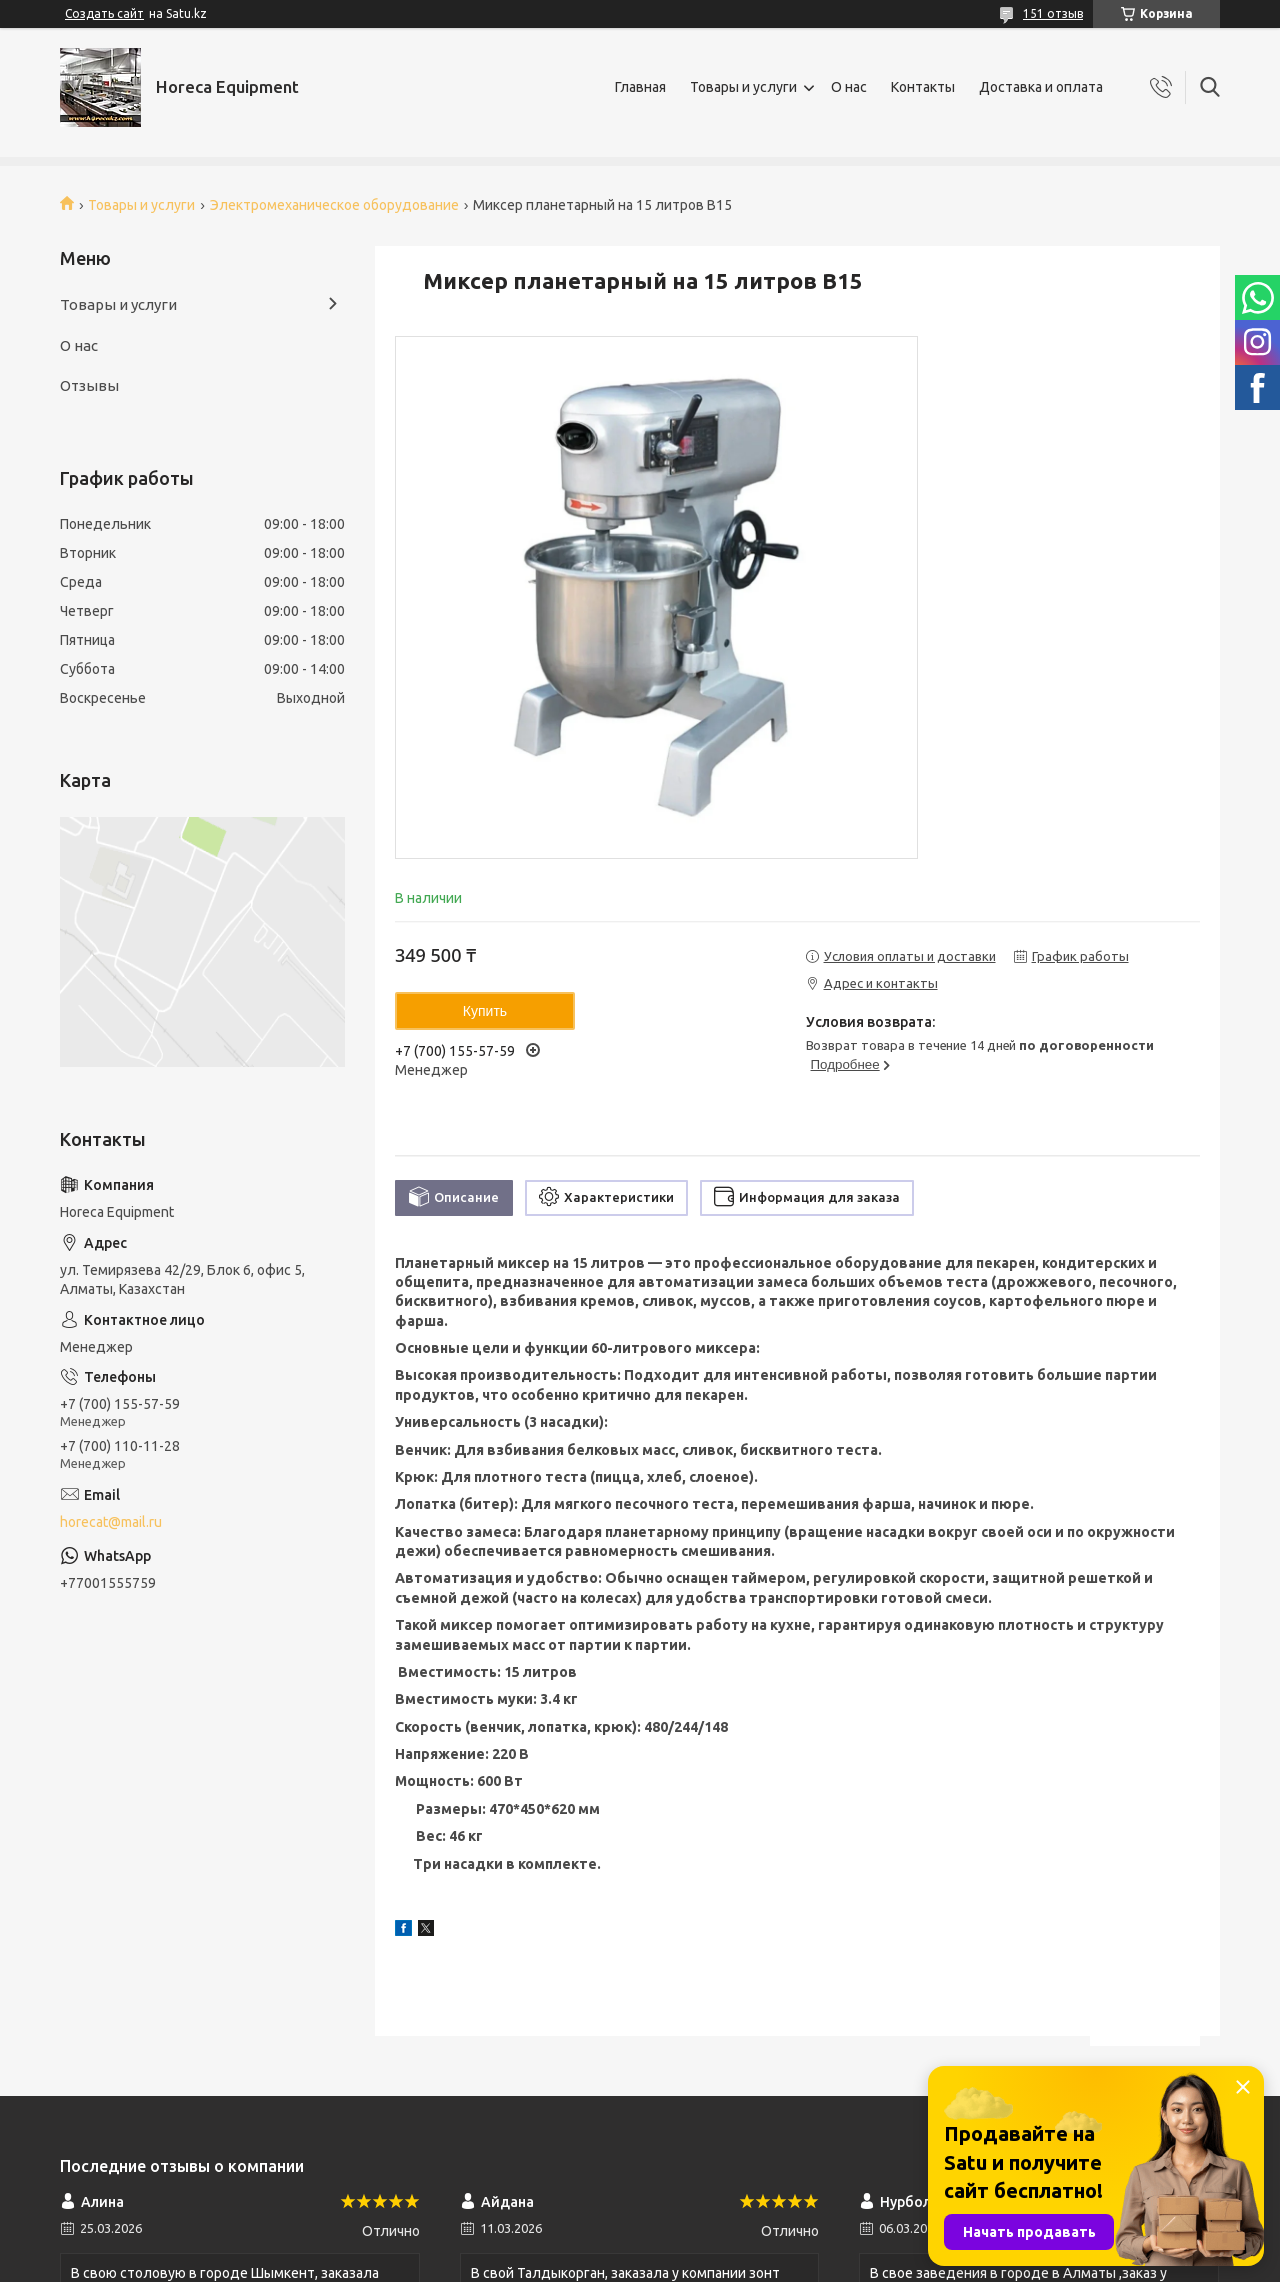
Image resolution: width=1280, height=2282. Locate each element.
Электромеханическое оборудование (334, 205)
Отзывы (89, 385)
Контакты (923, 87)
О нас (849, 87)
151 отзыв (1053, 13)
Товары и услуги (743, 87)
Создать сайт (104, 13)
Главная (640, 87)
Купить (485, 1011)
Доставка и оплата (1041, 87)
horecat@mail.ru (111, 1522)
